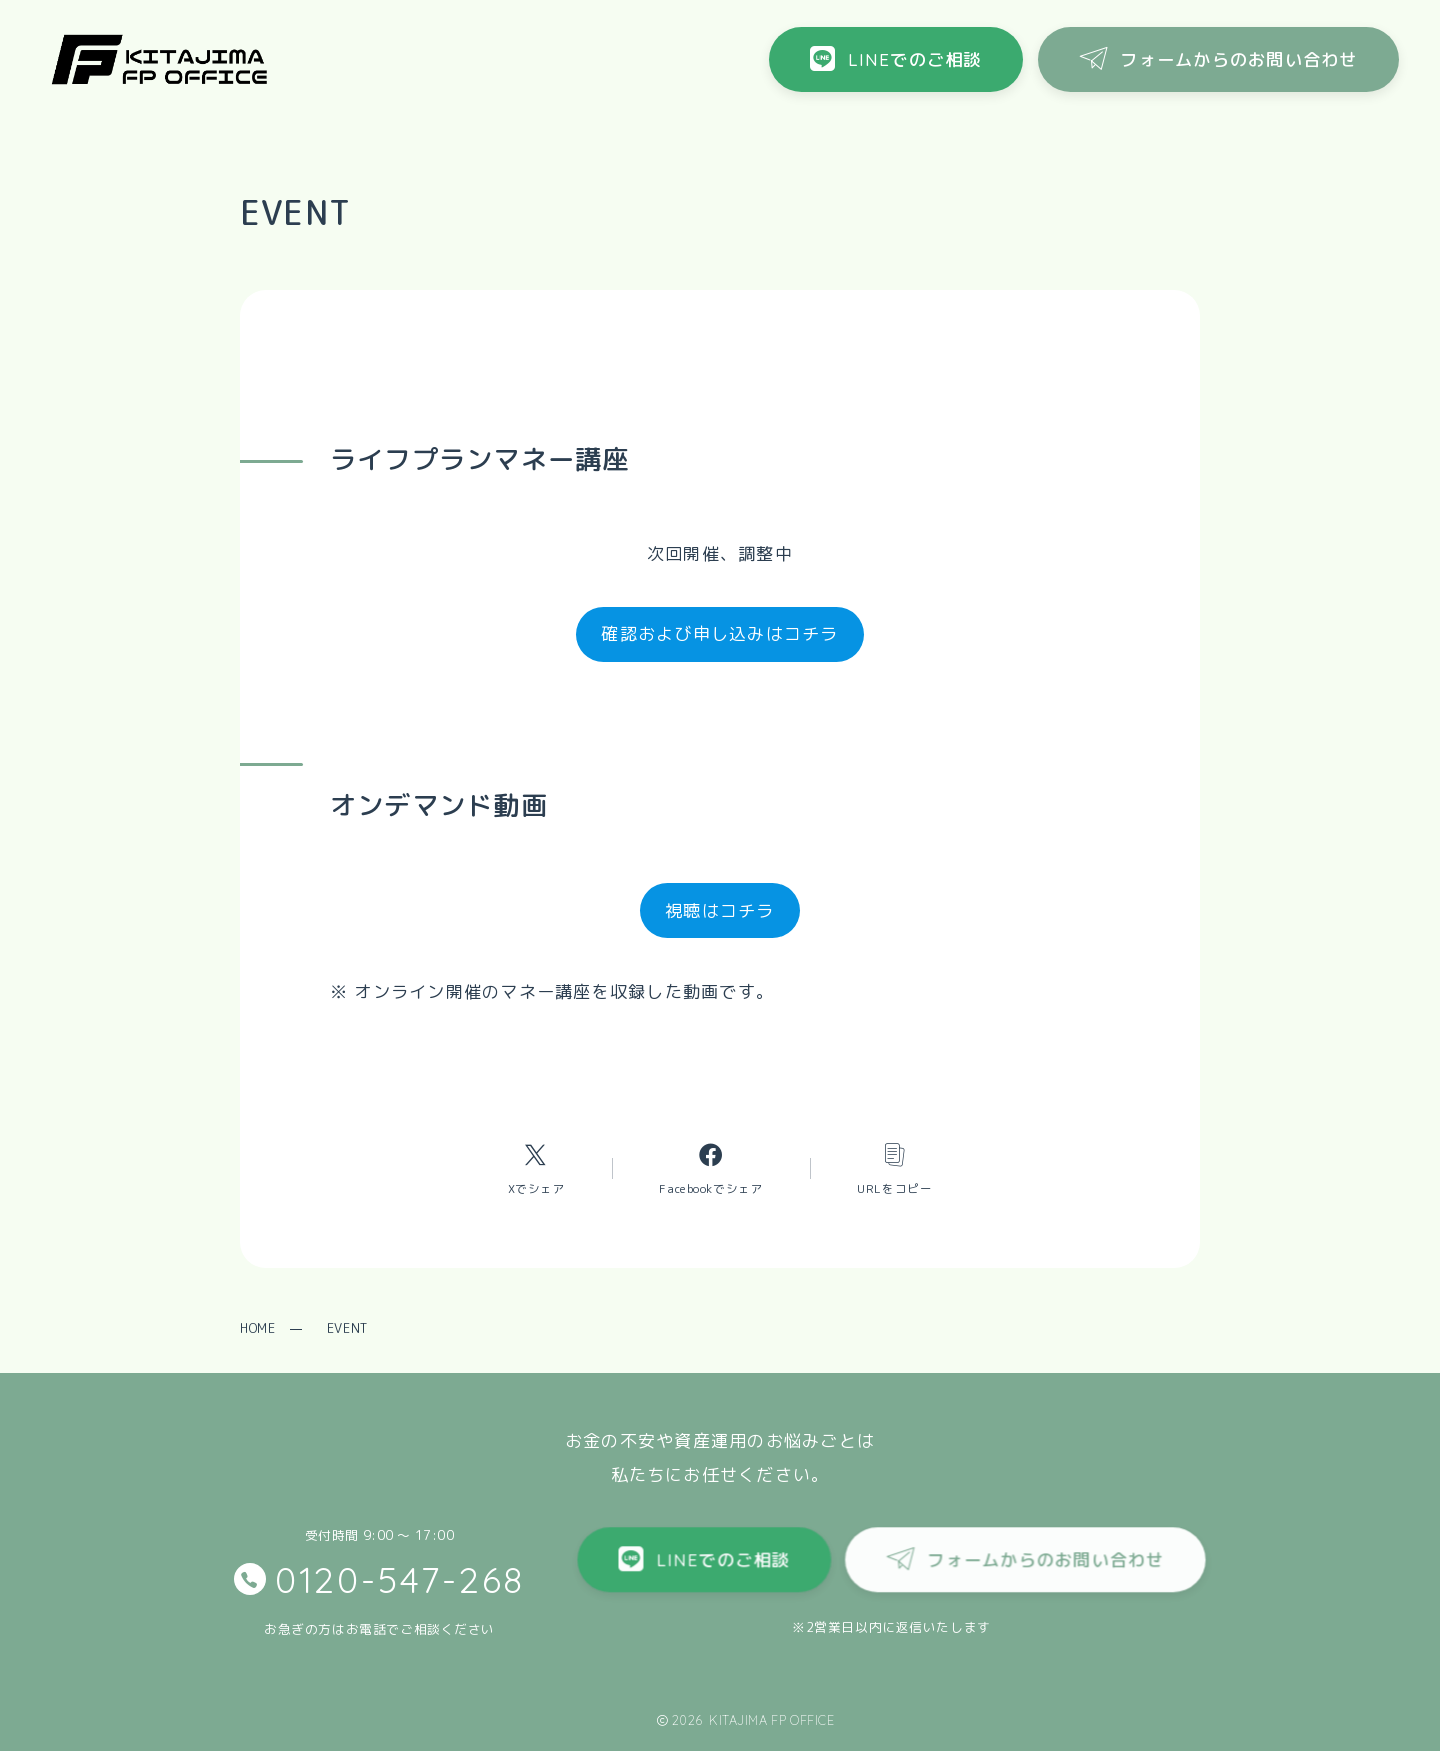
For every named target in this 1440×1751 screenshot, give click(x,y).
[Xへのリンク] (536, 1168)
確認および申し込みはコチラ (719, 633)
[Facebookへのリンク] (711, 1168)
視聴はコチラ (720, 910)
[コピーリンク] (894, 1168)
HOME (257, 1328)
